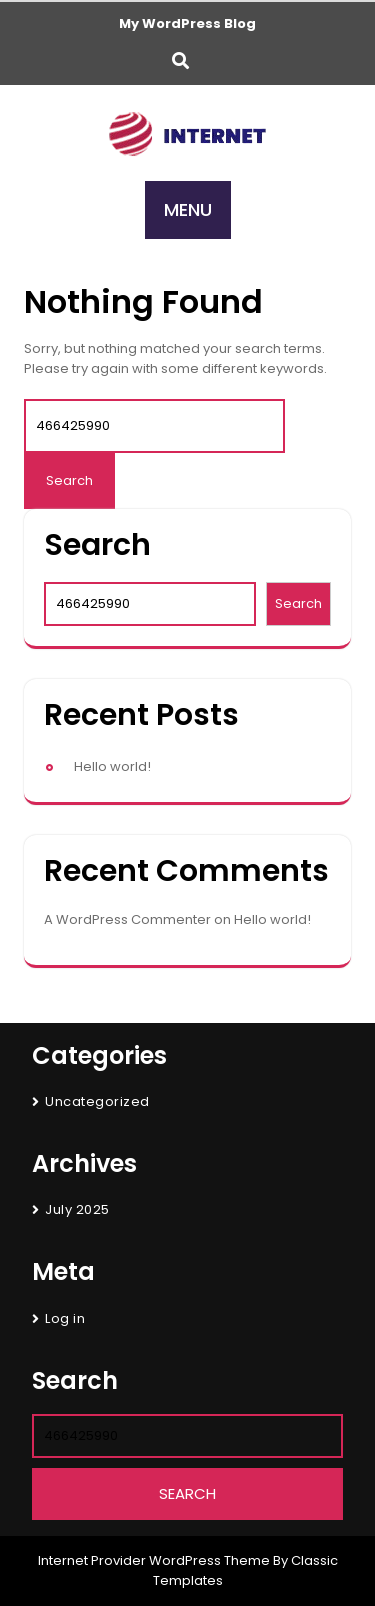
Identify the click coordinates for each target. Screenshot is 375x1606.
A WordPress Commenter (127, 919)
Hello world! (112, 766)
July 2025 (77, 1209)
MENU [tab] (188, 209)
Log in (65, 1318)
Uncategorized (97, 1101)
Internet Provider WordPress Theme (154, 1560)
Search (97, 545)
